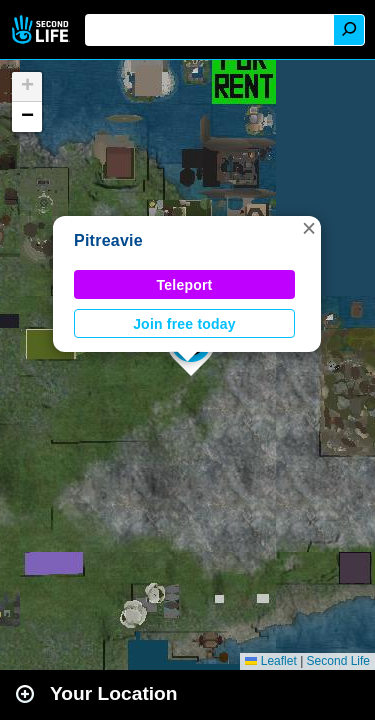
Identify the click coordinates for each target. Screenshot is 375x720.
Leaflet (270, 661)
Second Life (42, 29)
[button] (309, 228)
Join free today (184, 324)
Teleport (185, 285)
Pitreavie (108, 240)
